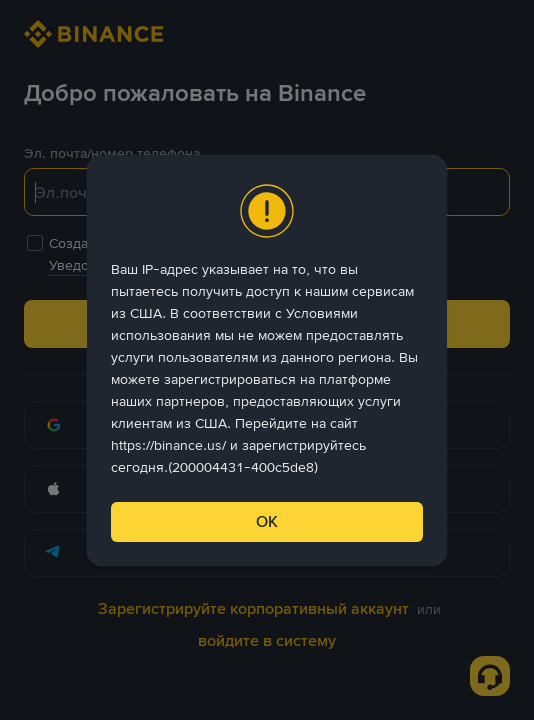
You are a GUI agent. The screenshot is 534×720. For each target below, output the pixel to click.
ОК (267, 521)
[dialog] (267, 360)
